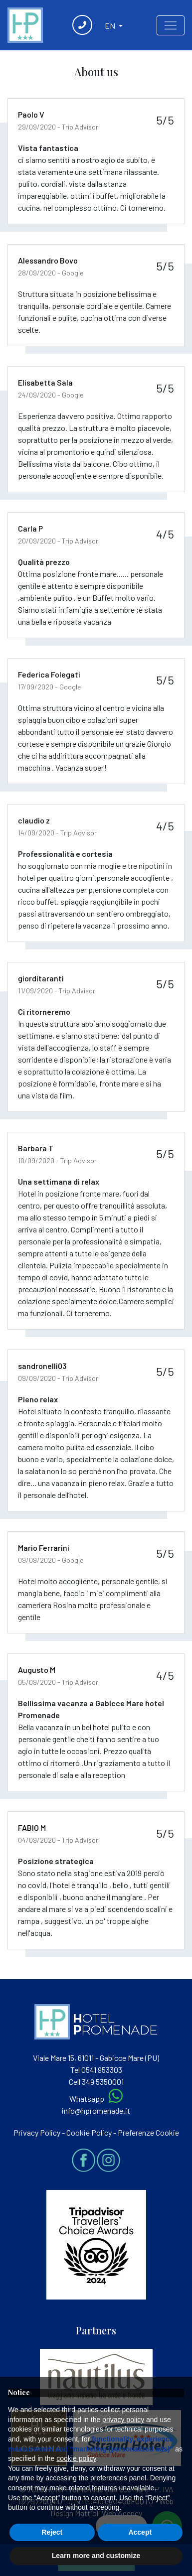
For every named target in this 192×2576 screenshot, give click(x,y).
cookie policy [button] (76, 2458)
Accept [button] (140, 2532)
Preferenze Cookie (148, 2132)
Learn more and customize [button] (96, 2556)
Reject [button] (51, 2532)
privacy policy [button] (123, 2420)
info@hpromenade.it (96, 2110)
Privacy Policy (36, 2132)
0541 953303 (101, 2069)
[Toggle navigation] (171, 25)
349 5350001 (103, 2081)
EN (111, 25)
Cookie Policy (89, 2132)
